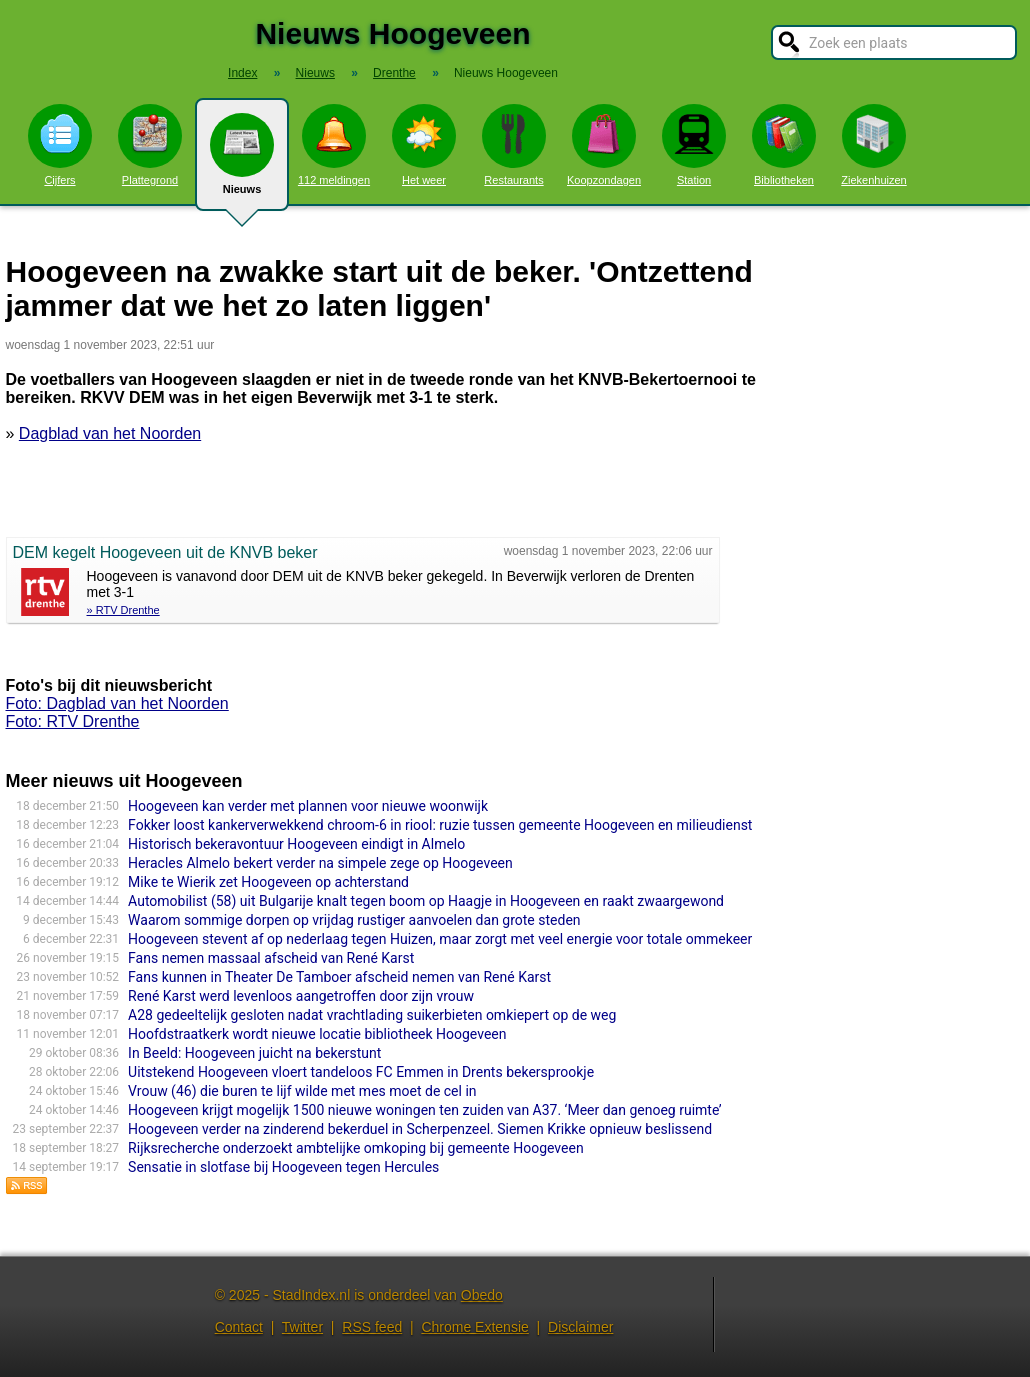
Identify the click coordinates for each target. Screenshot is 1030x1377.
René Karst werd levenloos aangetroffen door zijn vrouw (301, 996)
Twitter (302, 1327)
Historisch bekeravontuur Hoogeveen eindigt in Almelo (296, 844)
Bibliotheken (784, 145)
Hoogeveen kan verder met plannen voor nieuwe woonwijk (308, 806)
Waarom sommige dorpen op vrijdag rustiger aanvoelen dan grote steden (354, 920)
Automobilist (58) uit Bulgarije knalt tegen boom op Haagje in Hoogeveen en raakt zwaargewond (426, 901)
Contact (239, 1327)
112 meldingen (334, 145)
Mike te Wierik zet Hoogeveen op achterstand (268, 882)
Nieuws (242, 162)
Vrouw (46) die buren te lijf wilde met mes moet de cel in (302, 1091)
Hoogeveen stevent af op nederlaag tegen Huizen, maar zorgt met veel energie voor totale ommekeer (440, 939)
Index (242, 73)
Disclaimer (580, 1327)
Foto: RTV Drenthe (73, 721)
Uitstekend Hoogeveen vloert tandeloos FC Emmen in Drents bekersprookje (361, 1072)
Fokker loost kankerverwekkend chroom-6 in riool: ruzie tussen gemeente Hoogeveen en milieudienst (440, 825)
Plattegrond (150, 145)
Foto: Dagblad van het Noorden (117, 703)
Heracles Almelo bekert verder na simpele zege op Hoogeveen (320, 863)
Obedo (482, 1295)
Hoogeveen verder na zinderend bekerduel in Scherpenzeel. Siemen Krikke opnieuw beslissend (420, 1129)
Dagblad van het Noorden (110, 433)
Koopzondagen (604, 145)
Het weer (424, 145)
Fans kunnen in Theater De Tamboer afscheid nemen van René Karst (339, 977)
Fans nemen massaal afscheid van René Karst (271, 958)
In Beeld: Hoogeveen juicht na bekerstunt (254, 1053)
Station (694, 145)
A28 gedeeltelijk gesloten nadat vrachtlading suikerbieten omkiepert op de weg (372, 1015)
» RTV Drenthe (123, 610)
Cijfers (60, 145)
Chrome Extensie (474, 1327)
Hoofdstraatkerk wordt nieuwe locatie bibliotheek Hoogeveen (317, 1034)
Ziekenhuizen (873, 145)
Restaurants (514, 145)
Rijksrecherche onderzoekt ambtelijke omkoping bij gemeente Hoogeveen (356, 1148)
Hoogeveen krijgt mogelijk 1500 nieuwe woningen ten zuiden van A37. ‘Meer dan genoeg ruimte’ (424, 1110)
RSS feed (372, 1327)
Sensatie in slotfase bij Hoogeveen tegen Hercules (283, 1167)
